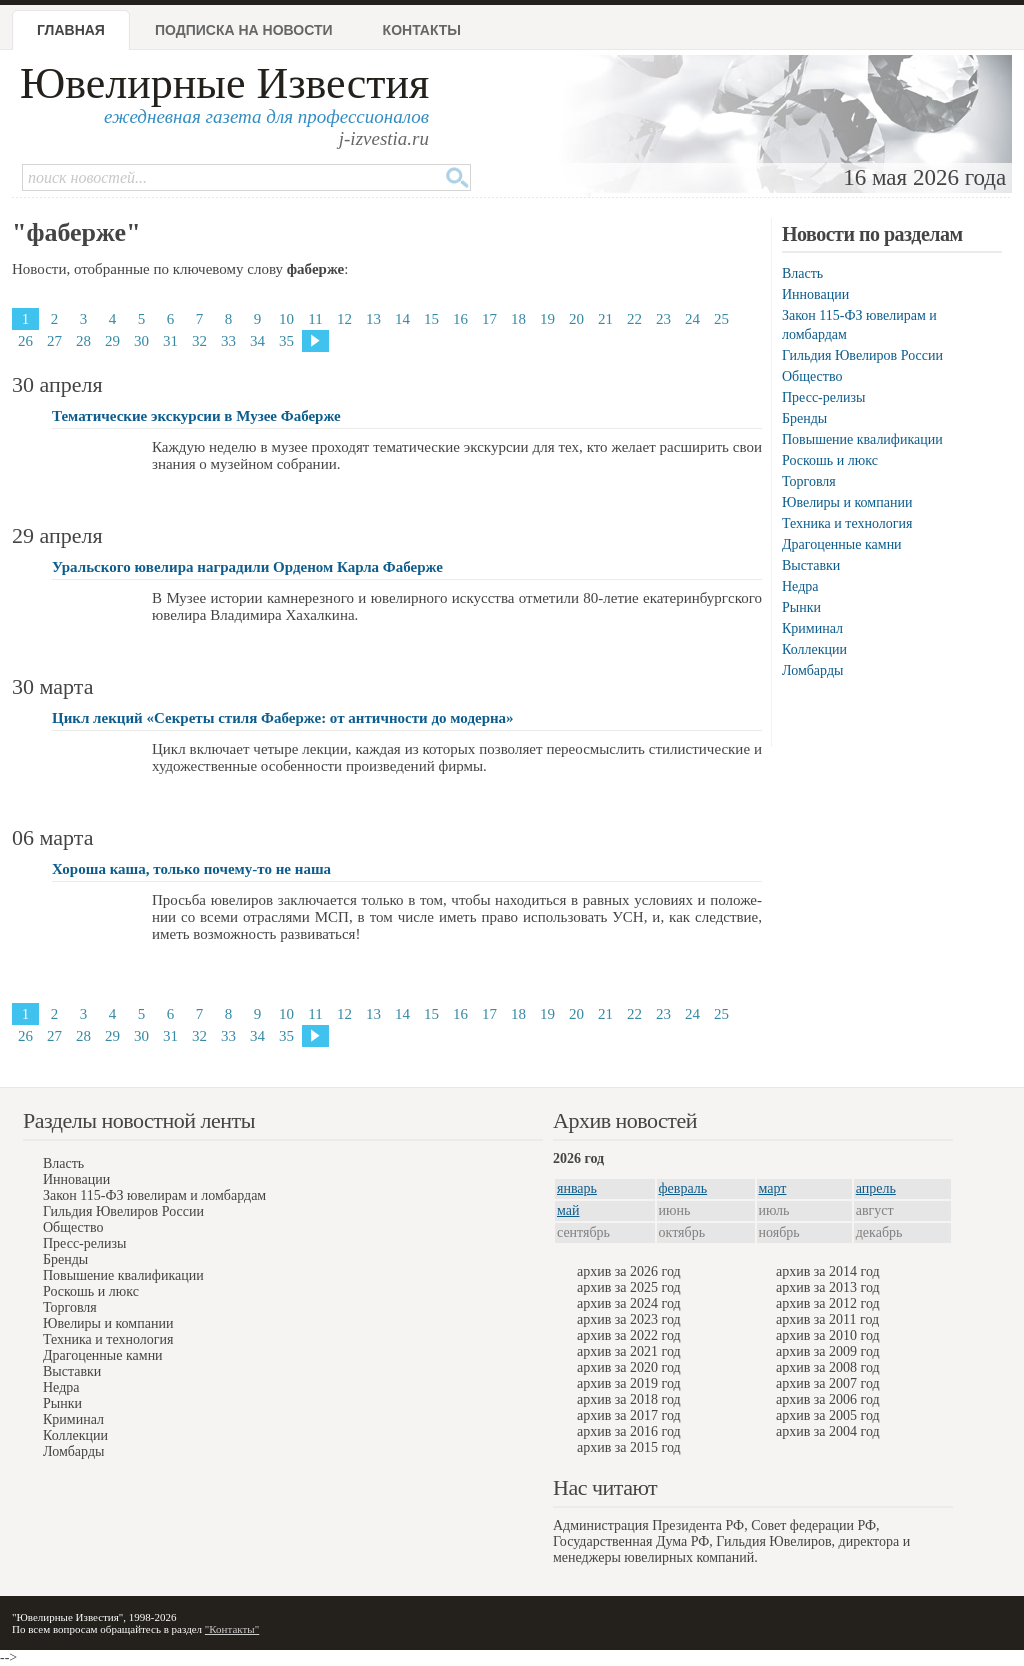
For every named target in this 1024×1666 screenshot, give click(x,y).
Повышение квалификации (862, 439)
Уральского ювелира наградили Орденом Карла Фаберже (247, 567)
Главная (71, 30)
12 (344, 319)
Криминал (812, 628)
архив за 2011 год (827, 1319)
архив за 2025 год (629, 1287)
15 (431, 319)
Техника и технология (847, 523)
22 (634, 319)
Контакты (422, 30)
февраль (683, 1188)
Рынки (801, 607)
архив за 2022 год (629, 1335)
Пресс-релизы (823, 397)
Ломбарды (812, 670)
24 (692, 319)
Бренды (804, 418)
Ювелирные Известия (224, 83)
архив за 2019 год (629, 1383)
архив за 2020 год (629, 1367)
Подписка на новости (244, 30)
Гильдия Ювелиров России (862, 355)
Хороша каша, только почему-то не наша (191, 869)
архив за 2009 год (828, 1351)
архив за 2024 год (629, 1303)
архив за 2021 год (629, 1351)
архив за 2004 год (828, 1431)
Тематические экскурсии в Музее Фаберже (196, 416)
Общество (812, 376)
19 (547, 319)
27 (54, 341)
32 (199, 341)
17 (489, 319)
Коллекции (814, 649)
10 (286, 319)
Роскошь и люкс (830, 460)
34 (257, 341)
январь (577, 1188)
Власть (802, 273)
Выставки (811, 565)
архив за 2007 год (828, 1383)
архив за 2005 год (828, 1415)
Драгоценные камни (842, 544)
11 (315, 319)
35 (286, 341)
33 (228, 341)
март (773, 1188)
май (568, 1210)
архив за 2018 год (629, 1399)
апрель (876, 1188)
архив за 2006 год (828, 1399)
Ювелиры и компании (847, 502)
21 (605, 319)
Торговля (809, 481)
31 (170, 341)
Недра (800, 586)
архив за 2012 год (828, 1303)
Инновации (815, 294)
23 (663, 319)
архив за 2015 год (629, 1447)
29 (112, 341)
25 (721, 319)
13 (373, 319)
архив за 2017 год (629, 1415)
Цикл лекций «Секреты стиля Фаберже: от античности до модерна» (283, 718)
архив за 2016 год (629, 1431)
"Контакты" (232, 1629)
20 (576, 319)
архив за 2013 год (828, 1287)
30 (141, 341)
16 (460, 319)
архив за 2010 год (828, 1335)
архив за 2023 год (629, 1319)
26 (25, 341)
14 (402, 319)
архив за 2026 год (629, 1271)
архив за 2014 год (828, 1271)
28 (83, 341)
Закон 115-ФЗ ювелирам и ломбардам (154, 1195)
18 (518, 319)
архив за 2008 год (828, 1367)
